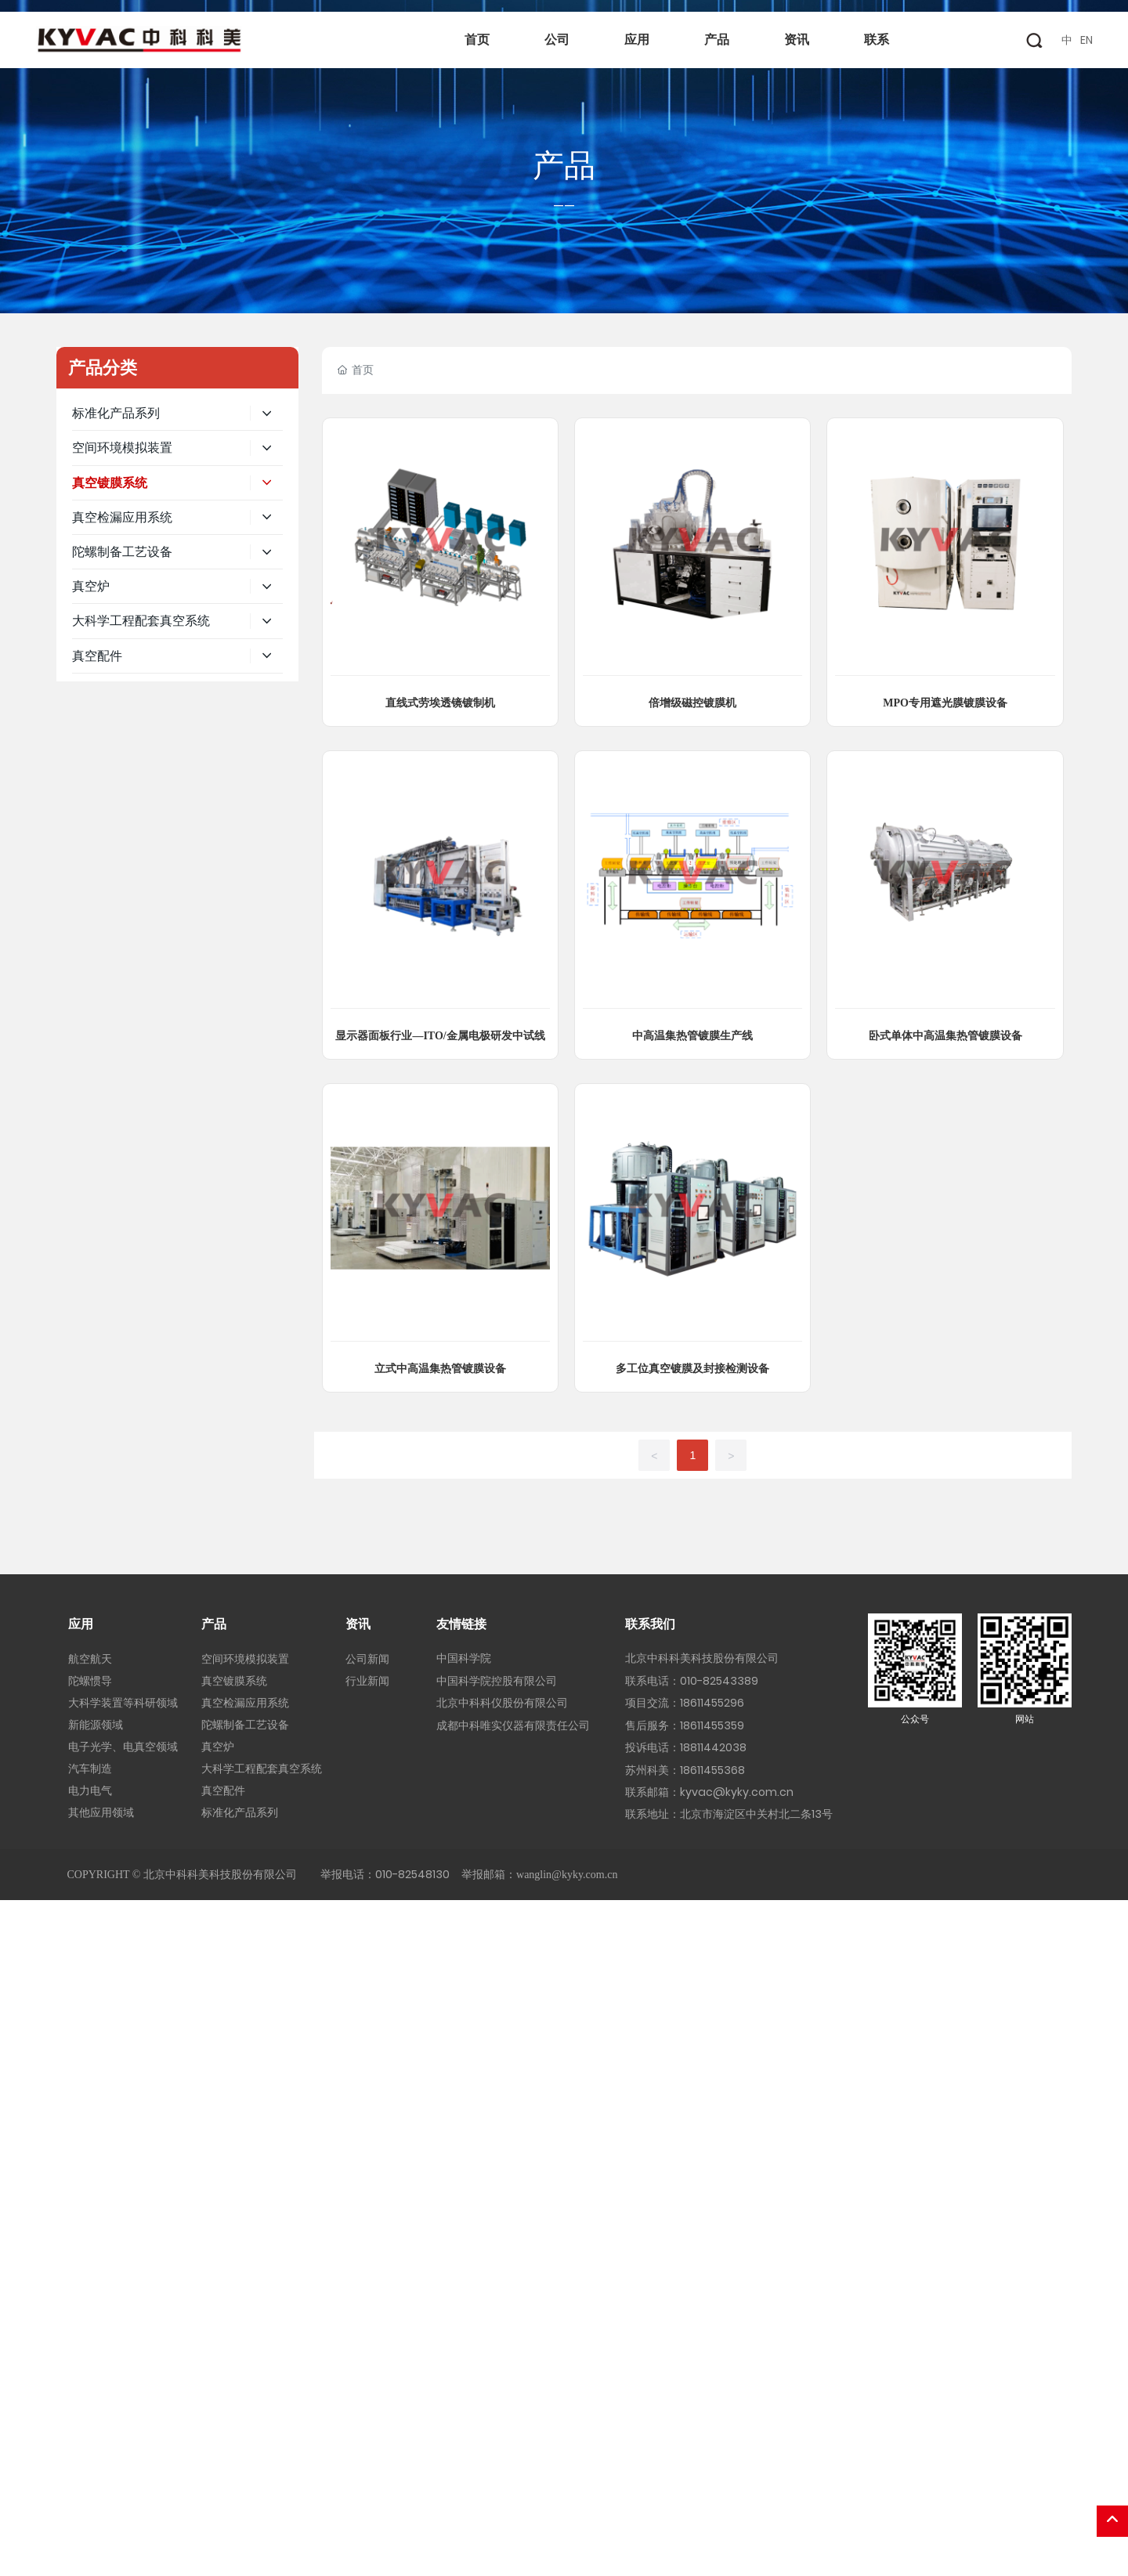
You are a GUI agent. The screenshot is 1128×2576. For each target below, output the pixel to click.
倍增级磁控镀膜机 (692, 703)
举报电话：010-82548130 (385, 1874)
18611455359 (712, 1725)
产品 (564, 165)
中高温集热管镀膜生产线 (692, 1036)
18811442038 (713, 1747)
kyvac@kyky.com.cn (737, 1792)
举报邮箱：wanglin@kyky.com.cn (539, 1875)
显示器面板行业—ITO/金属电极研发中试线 (439, 1036)
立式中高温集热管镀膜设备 (440, 1369)
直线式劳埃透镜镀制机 (440, 703)
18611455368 (712, 1770)
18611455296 (712, 1703)
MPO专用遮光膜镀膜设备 (945, 703)
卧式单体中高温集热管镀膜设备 (945, 1036)
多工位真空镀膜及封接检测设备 (692, 1369)
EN (1086, 40)
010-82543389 (719, 1681)
